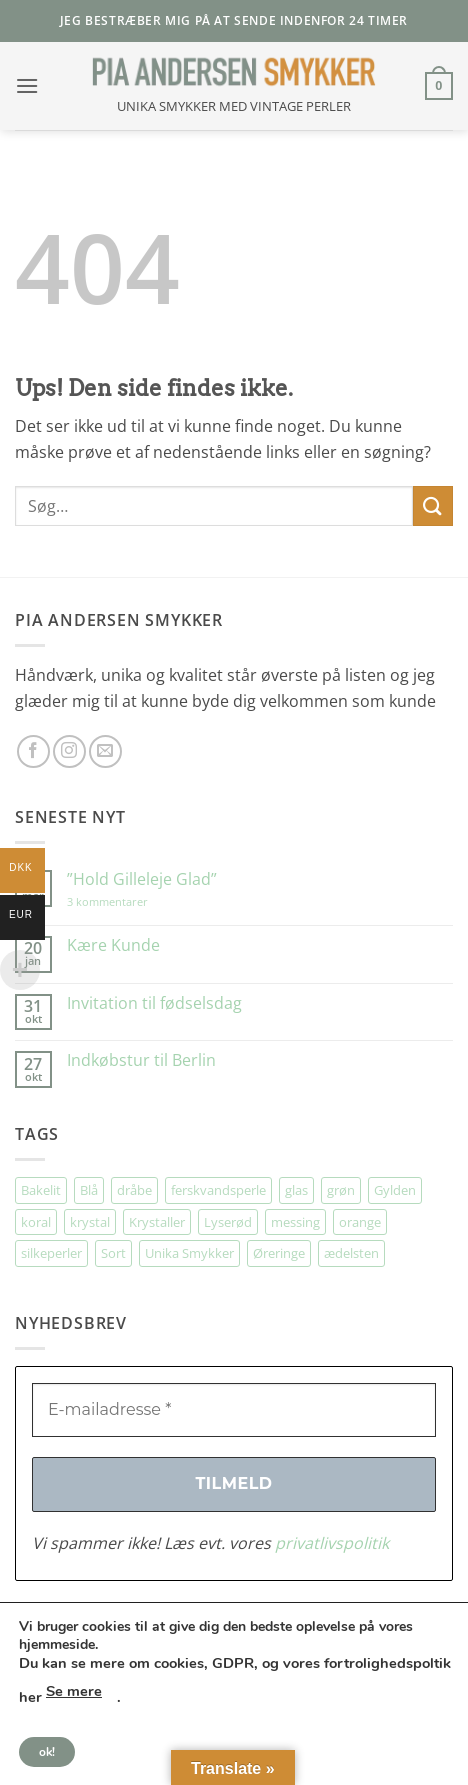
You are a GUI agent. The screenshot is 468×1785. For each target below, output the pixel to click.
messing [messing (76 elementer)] (295, 1222)
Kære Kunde (113, 945)
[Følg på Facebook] (33, 751)
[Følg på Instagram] (69, 751)
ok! (47, 1752)
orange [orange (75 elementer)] (360, 1222)
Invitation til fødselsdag (154, 1003)
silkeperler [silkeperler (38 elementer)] (51, 1253)
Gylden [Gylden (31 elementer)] (395, 1190)
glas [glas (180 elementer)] (296, 1190)
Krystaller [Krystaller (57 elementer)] (157, 1222)
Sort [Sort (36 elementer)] (113, 1253)
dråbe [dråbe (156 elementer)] (134, 1190)
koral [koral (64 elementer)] (36, 1222)
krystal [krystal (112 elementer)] (90, 1222)
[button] (27, 85)
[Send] (433, 505)
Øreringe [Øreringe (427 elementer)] (279, 1253)
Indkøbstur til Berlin (141, 1060)
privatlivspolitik (332, 1543)
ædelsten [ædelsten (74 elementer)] (351, 1253)
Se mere (74, 1691)
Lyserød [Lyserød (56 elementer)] (228, 1222)
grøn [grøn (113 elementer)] (341, 1190)
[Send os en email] (105, 751)
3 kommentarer (127, 901)
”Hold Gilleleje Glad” (142, 879)
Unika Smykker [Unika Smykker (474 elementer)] (189, 1253)
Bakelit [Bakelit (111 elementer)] (41, 1190)
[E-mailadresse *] (234, 1410)
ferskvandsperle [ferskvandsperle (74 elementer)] (218, 1190)
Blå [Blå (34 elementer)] (89, 1190)
